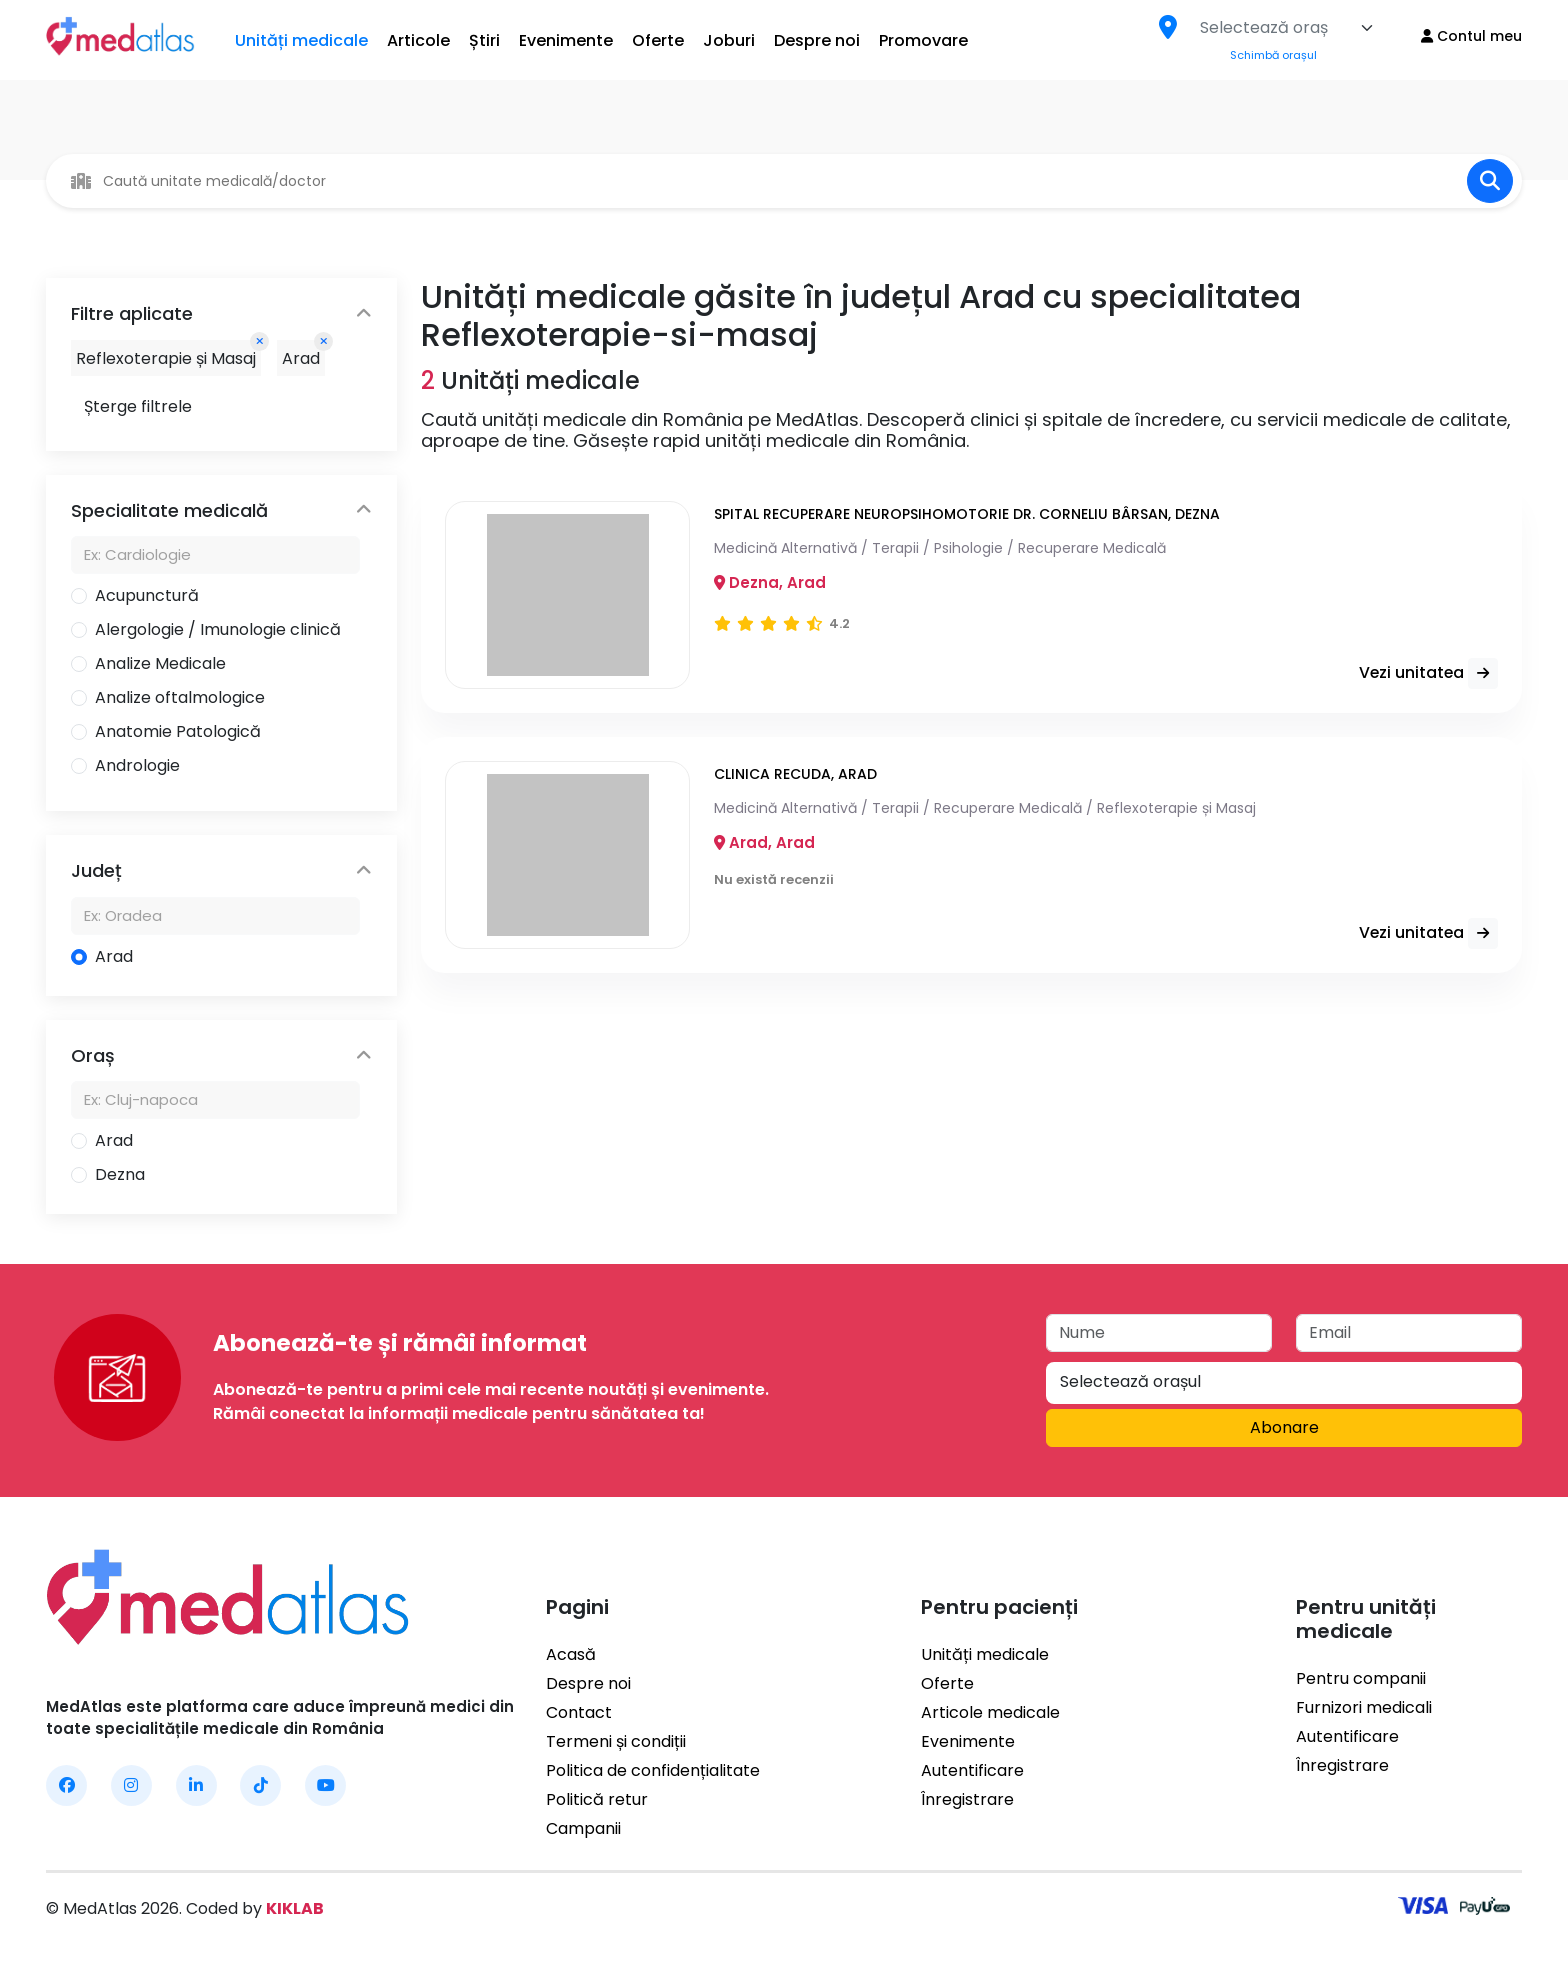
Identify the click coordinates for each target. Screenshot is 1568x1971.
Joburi (729, 40)
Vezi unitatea (1424, 673)
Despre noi (817, 40)
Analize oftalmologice (180, 697)
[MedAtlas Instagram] (131, 1785)
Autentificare (972, 1770)
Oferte (658, 40)
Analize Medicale (160, 663)
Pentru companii (1361, 1678)
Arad (114, 956)
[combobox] (1287, 28)
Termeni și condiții (616, 1741)
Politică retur (597, 1799)
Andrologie (137, 765)
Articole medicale (990, 1712)
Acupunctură (147, 595)
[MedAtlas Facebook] (66, 1785)
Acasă (571, 1654)
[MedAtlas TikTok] (260, 1785)
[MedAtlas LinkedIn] (196, 1785)
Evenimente (566, 40)
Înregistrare (967, 1799)
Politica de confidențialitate (653, 1770)
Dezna (120, 1174)
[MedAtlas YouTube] (325, 1785)
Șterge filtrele (138, 406)
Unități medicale (301, 40)
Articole (418, 40)
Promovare (923, 40)
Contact (579, 1712)
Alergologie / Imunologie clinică (218, 629)
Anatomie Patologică (178, 731)
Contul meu (1471, 36)
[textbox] (1264, 28)
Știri (484, 40)
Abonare (1284, 1427)
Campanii (583, 1828)
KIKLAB (295, 1908)
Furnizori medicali (1364, 1707)
